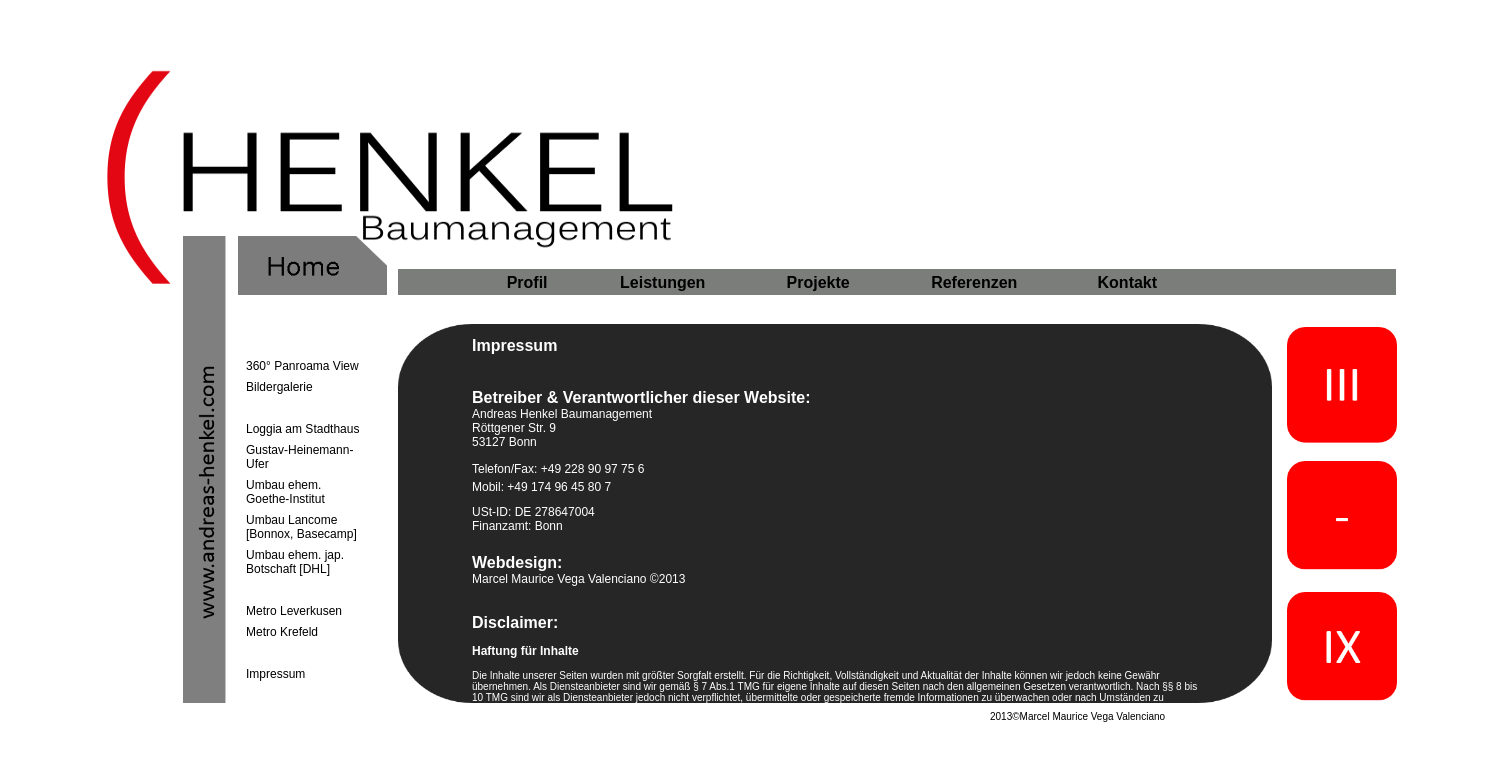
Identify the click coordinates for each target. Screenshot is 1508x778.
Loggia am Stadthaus (302, 429)
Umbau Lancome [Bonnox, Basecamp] (301, 527)
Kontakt (1128, 282)
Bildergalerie (279, 387)
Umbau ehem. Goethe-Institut (285, 492)
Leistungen (662, 282)
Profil (527, 282)
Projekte (818, 282)
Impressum (275, 674)
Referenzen (974, 282)
